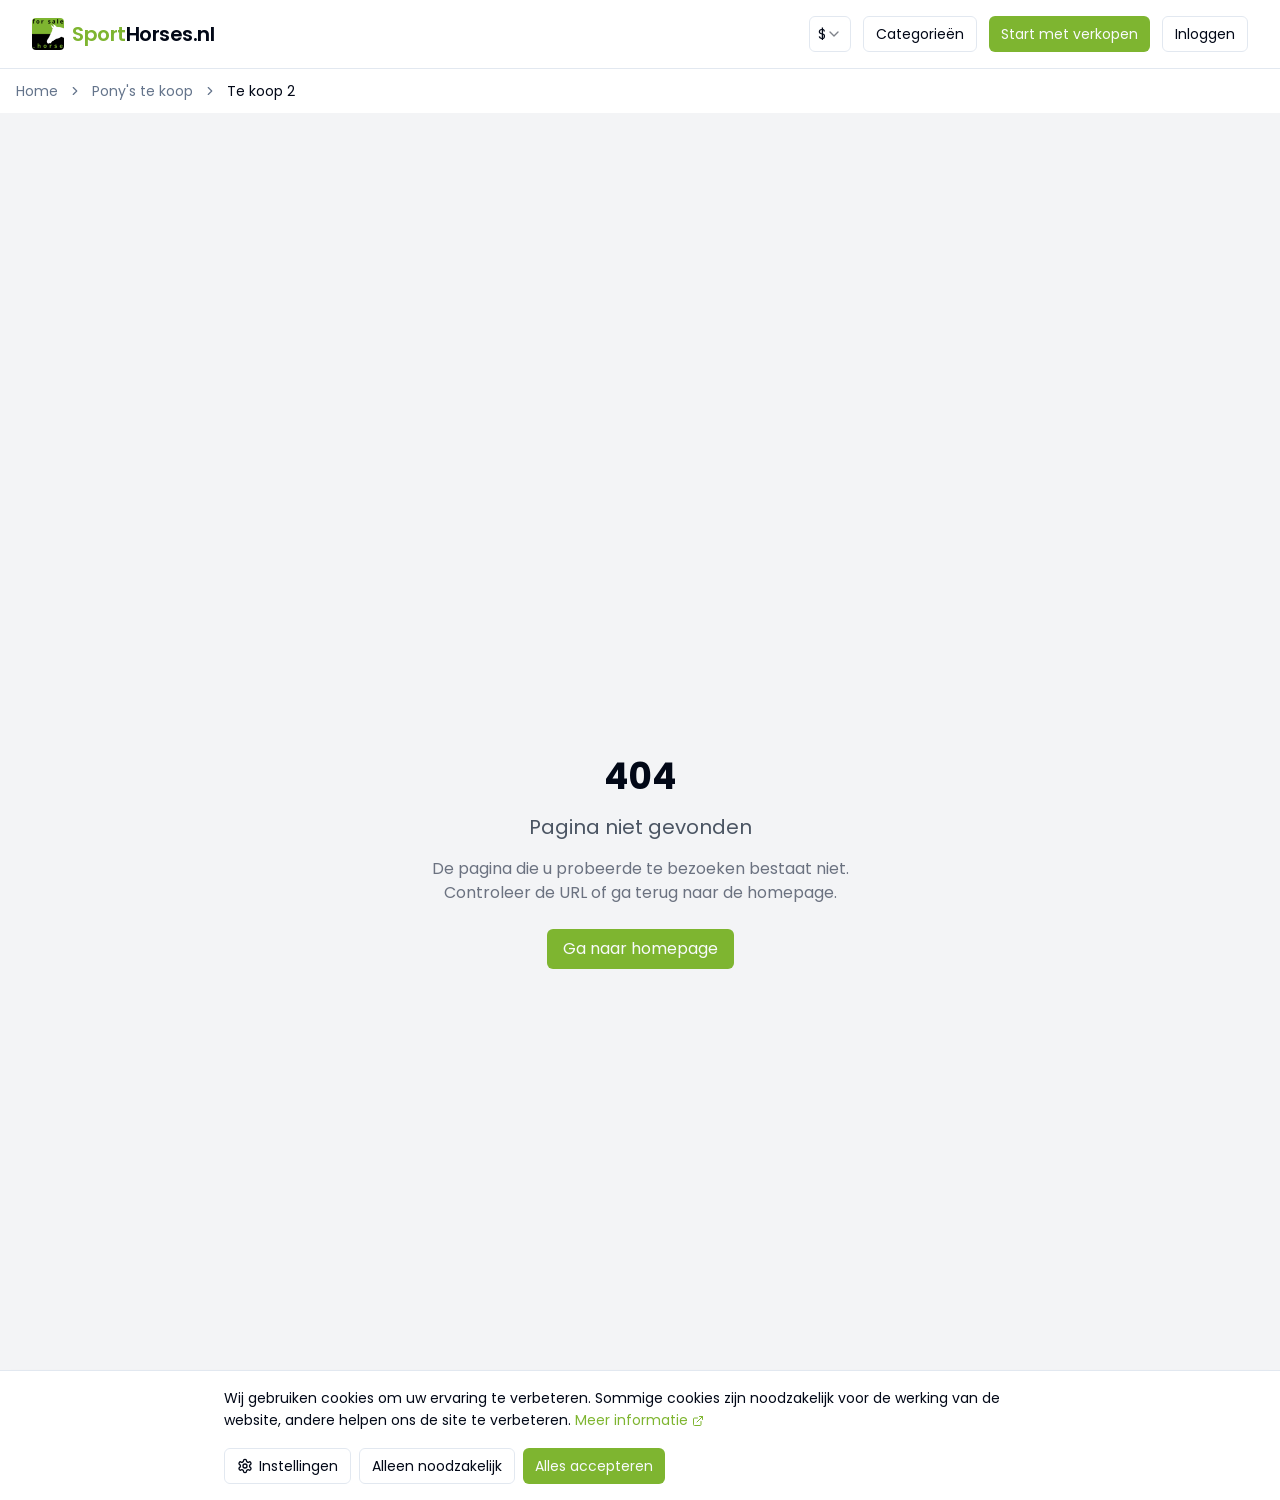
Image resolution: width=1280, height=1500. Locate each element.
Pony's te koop (142, 91)
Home (37, 91)
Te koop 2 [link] (261, 91)
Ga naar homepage (640, 948)
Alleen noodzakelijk (437, 1466)
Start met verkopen (1069, 34)
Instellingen (287, 1466)
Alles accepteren (594, 1466)
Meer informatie (639, 1420)
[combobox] (830, 34)
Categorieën (920, 34)
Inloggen (1205, 34)
